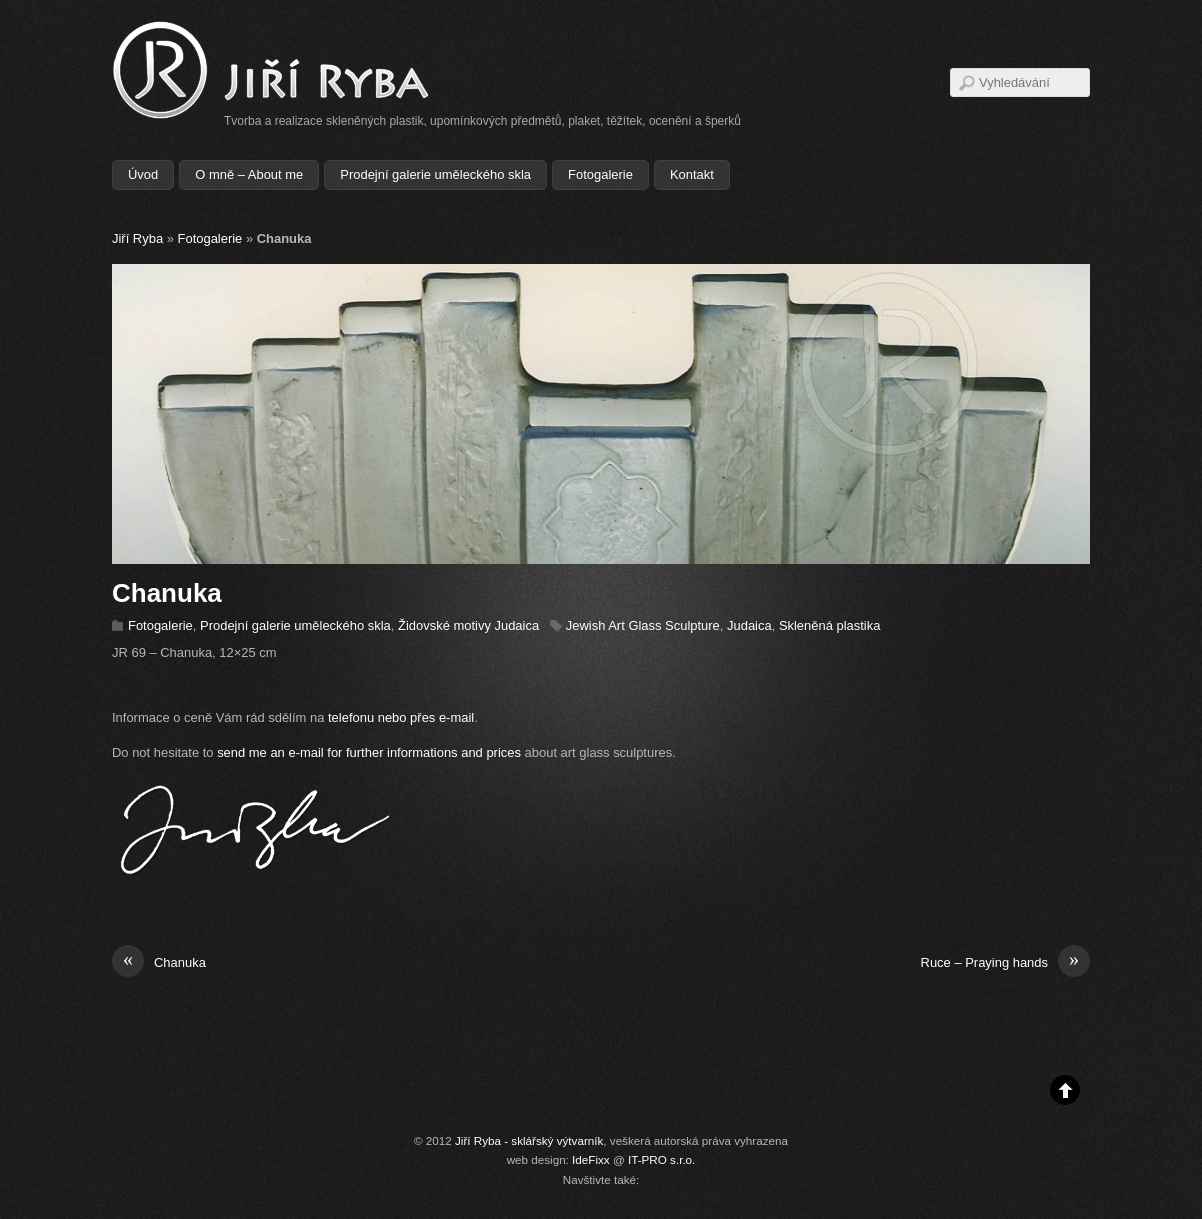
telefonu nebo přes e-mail (401, 717)
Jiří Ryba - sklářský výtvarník (529, 1140)
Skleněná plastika (830, 625)
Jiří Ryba (137, 238)
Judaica (749, 625)
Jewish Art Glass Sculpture (643, 625)
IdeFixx (591, 1159)
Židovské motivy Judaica (468, 625)
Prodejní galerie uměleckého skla (435, 174)
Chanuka (159, 962)
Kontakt (692, 174)
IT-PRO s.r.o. (661, 1159)
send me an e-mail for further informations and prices (369, 752)
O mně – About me (249, 174)
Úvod (143, 174)
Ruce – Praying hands (1005, 962)
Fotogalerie (600, 174)
